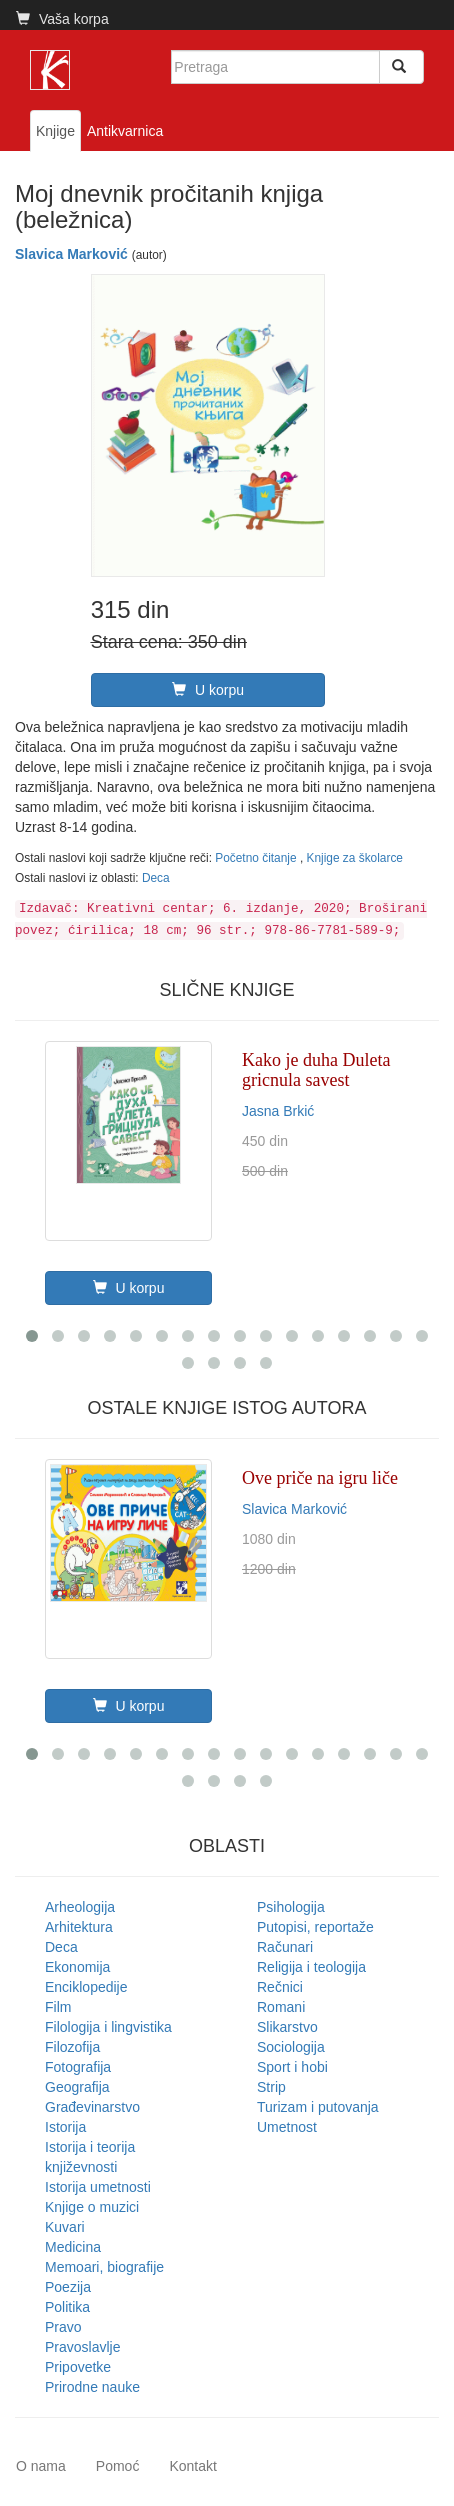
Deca (156, 878)
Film (58, 2007)
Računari (285, 1947)
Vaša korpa (62, 19)
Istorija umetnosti (98, 2187)
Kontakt (192, 2466)
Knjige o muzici (92, 2207)
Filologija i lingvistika (108, 2027)
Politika (67, 2307)
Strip (271, 2087)
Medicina (73, 2247)
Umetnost (287, 2127)
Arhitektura (79, 1927)
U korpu (208, 690)
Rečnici (280, 1987)
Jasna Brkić (278, 1111)
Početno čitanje (257, 858)
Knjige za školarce (354, 858)
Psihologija (291, 1907)
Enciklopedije (86, 1987)
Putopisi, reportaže (315, 1927)
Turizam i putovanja (318, 2107)
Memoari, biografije (104, 2267)
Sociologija (291, 2047)
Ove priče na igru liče (320, 1478)
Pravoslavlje (82, 2347)
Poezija (68, 2287)
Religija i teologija (311, 1967)
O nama (41, 2466)
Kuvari (65, 2227)
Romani (281, 2007)
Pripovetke (78, 2367)
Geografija (77, 2087)
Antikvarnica (125, 131)
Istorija (65, 2127)
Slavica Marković (71, 254)
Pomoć (118, 2466)
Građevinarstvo (92, 2107)
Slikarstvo (287, 2027)
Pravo (63, 2327)
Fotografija (78, 2067)
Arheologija (80, 1907)
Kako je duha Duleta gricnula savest (316, 1070)
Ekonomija (77, 1967)
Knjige (55, 131)
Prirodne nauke (92, 2387)
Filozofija (72, 2047)
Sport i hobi (292, 2067)
